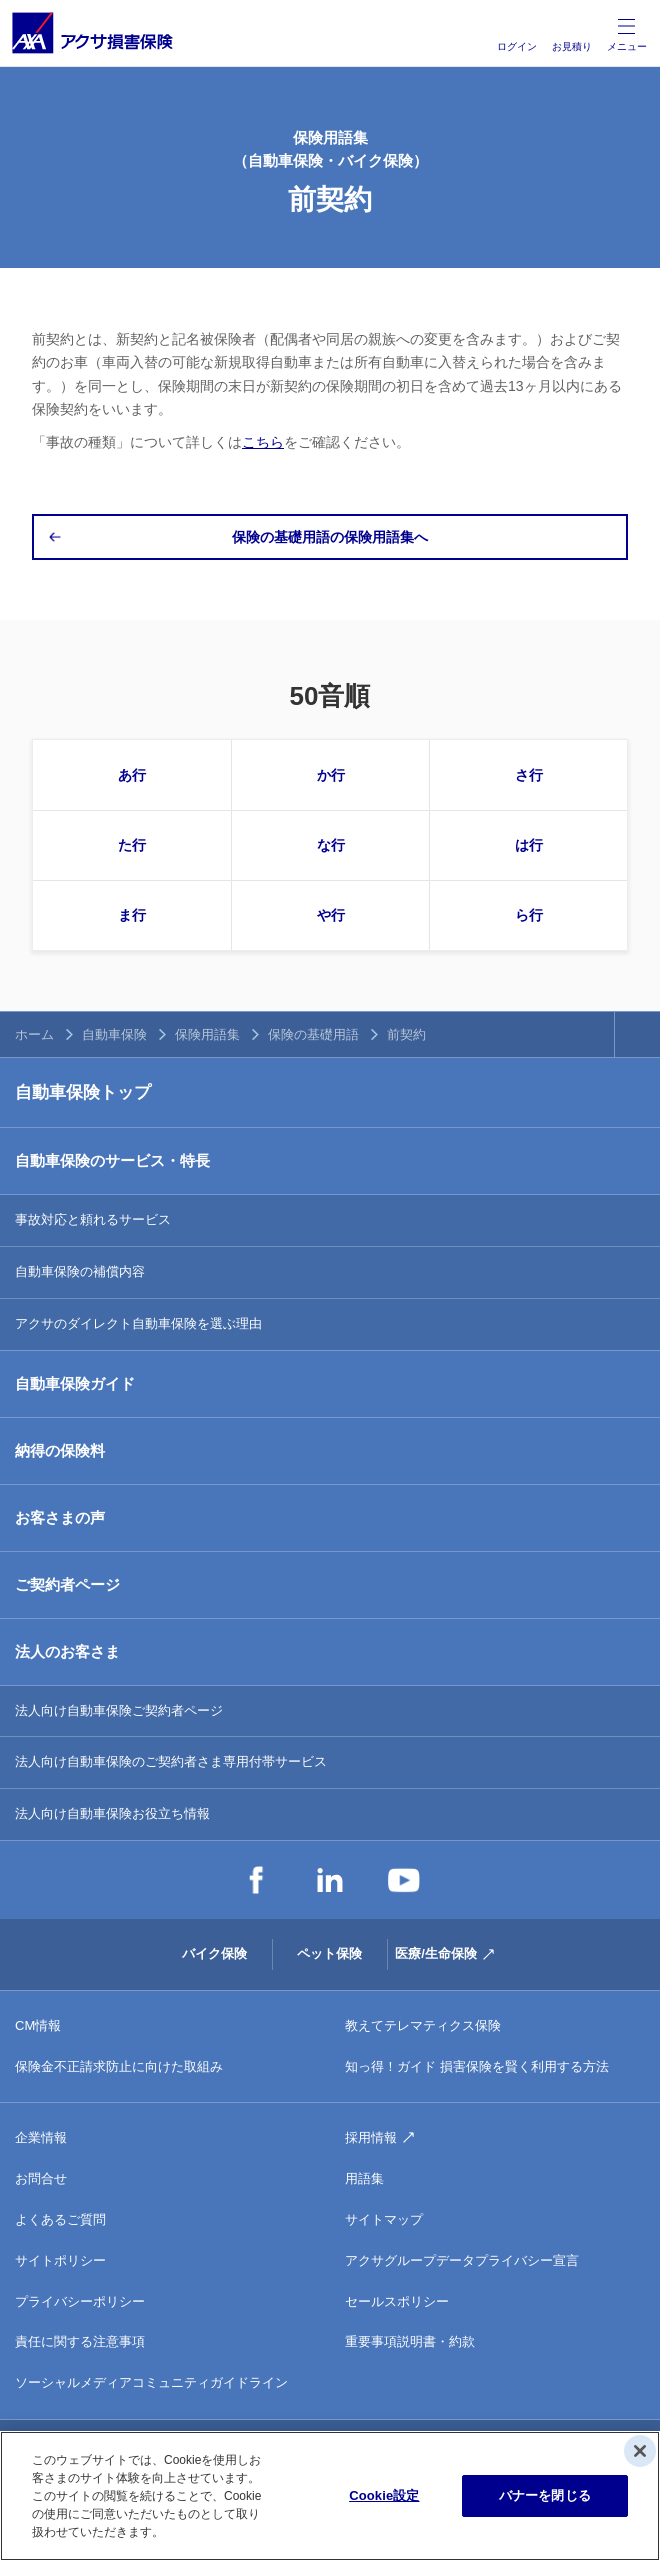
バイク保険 (214, 1953)
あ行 (132, 775)
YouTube (404, 1880)
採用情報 (371, 2137)
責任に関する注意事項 (80, 2341)
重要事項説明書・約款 (410, 2341)
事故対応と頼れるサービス (93, 1219)
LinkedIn (330, 1880)
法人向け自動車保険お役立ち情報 (112, 1813)
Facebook (256, 1880)
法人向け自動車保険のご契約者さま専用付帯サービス (171, 1761)
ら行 (529, 915)
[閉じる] (640, 2451)
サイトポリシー (60, 2260)
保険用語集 (207, 1034)
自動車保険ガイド (75, 1383)
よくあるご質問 (60, 2219)
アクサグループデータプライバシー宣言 (462, 2260)
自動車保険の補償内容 (80, 1271)
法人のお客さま (67, 1651)
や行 (331, 915)
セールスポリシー (397, 2301)
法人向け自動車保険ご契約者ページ (119, 1710)
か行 (331, 775)
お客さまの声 (60, 1517)
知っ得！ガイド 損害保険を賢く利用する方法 (477, 2066)
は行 (529, 845)
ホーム (34, 1034)
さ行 (529, 775)
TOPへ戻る (637, 1034)
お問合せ (41, 2178)
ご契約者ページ (67, 1584)
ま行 (132, 915)
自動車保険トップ (83, 1092)
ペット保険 (329, 1953)
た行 (132, 845)
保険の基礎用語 (313, 1034)
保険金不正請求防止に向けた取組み (119, 2066)
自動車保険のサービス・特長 (112, 1160)
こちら (263, 442)
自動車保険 (114, 1034)
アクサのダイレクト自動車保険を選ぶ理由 (138, 1323)
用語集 (364, 2178)
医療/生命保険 (436, 1953)
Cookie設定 (384, 2495)
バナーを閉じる (545, 2495)
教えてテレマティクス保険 (423, 2025)
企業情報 (41, 2137)
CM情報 (38, 2025)
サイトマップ (384, 2219)
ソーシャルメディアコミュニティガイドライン (151, 2382)
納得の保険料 (60, 1450)
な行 (331, 845)
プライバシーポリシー (80, 2301)
